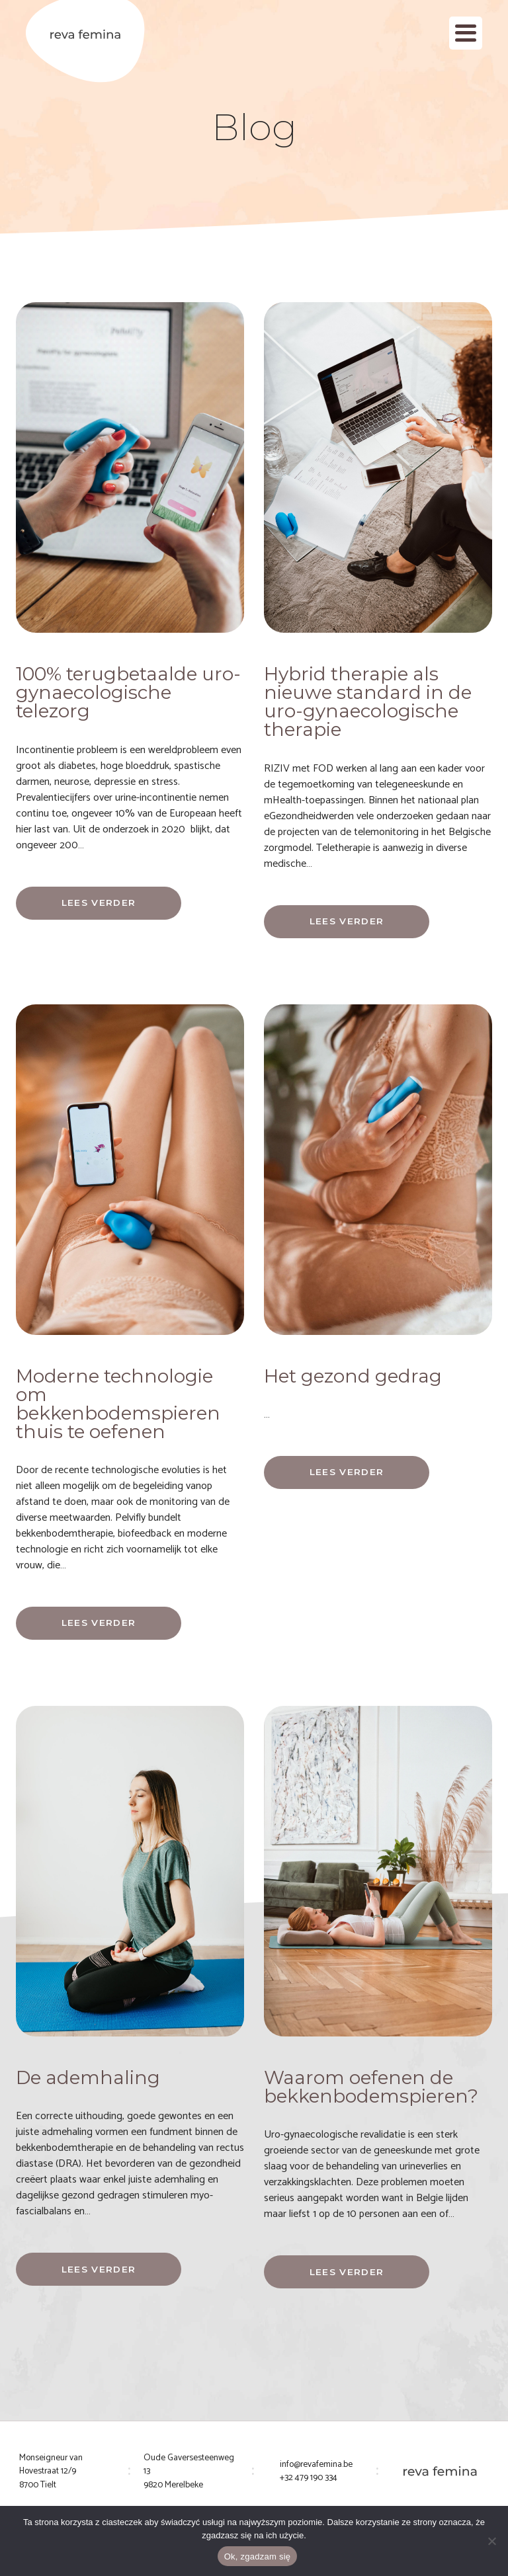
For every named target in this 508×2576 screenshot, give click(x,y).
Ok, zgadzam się (257, 2556)
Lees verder (99, 902)
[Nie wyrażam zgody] (491, 2541)
